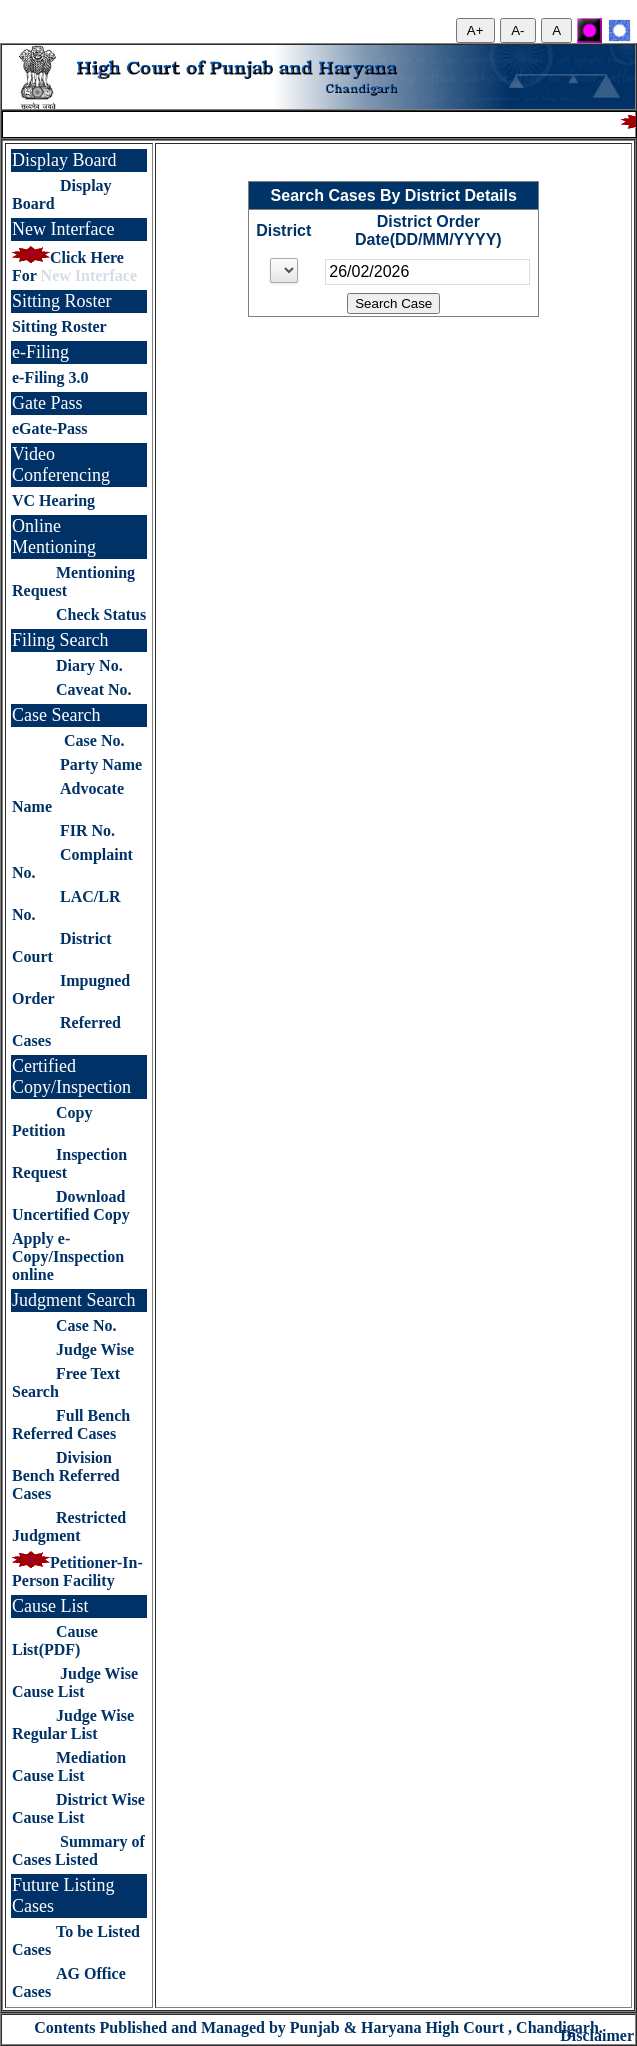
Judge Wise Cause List (75, 1682)
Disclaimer (597, 2035)
